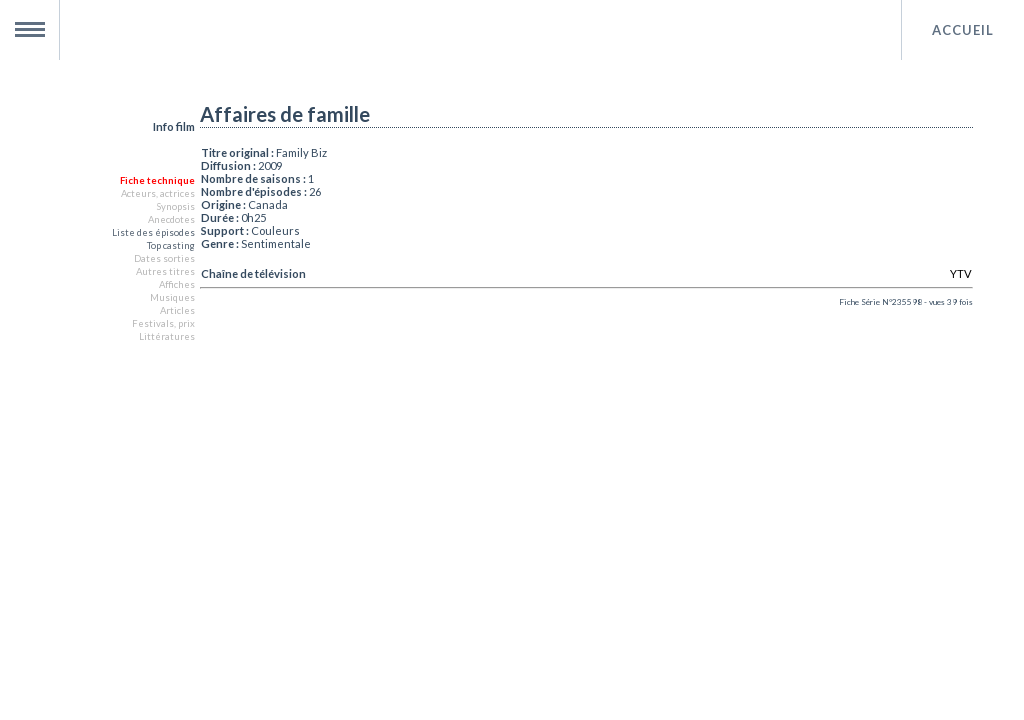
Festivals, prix (163, 323)
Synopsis (175, 206)
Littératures (167, 336)
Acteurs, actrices (158, 193)
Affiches (177, 284)
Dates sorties (164, 258)
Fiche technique (157, 180)
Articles (177, 310)
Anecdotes (171, 219)
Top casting (171, 245)
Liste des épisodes (153, 232)
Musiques (172, 297)
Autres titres (165, 271)
